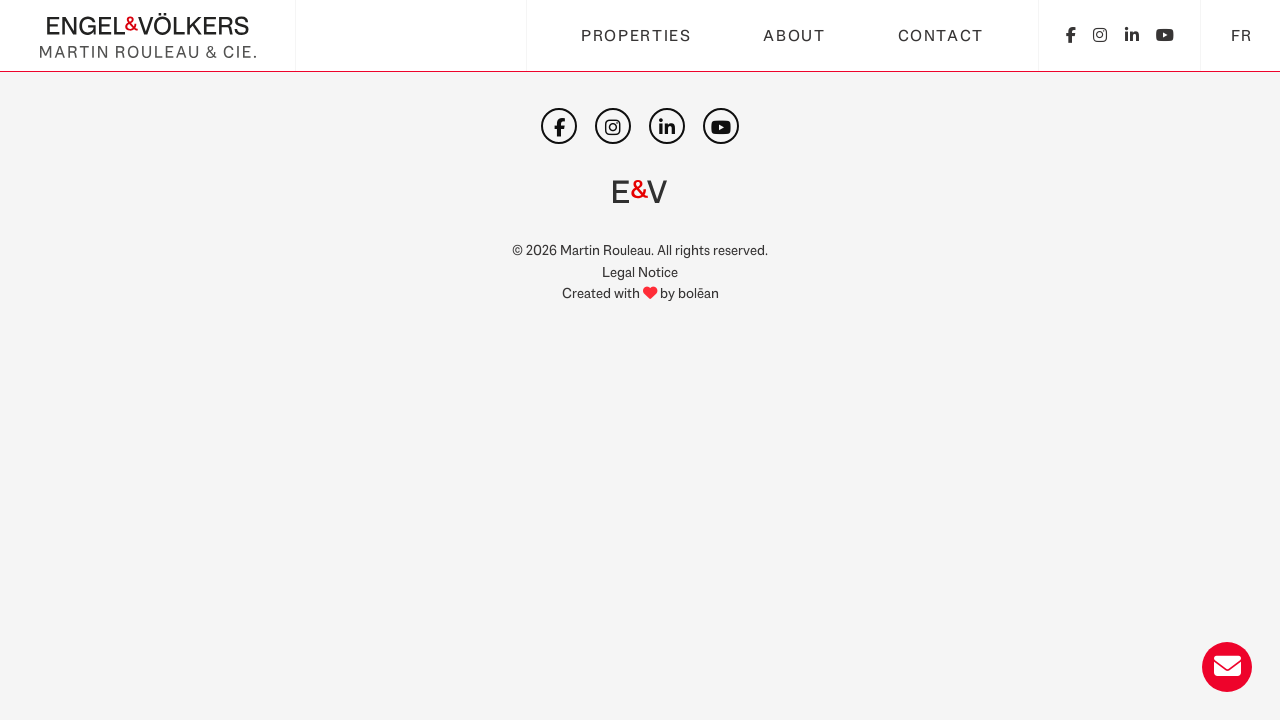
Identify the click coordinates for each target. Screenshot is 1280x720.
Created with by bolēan (640, 292)
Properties (636, 35)
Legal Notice (640, 271)
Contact (941, 35)
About (794, 35)
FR (1242, 35)
